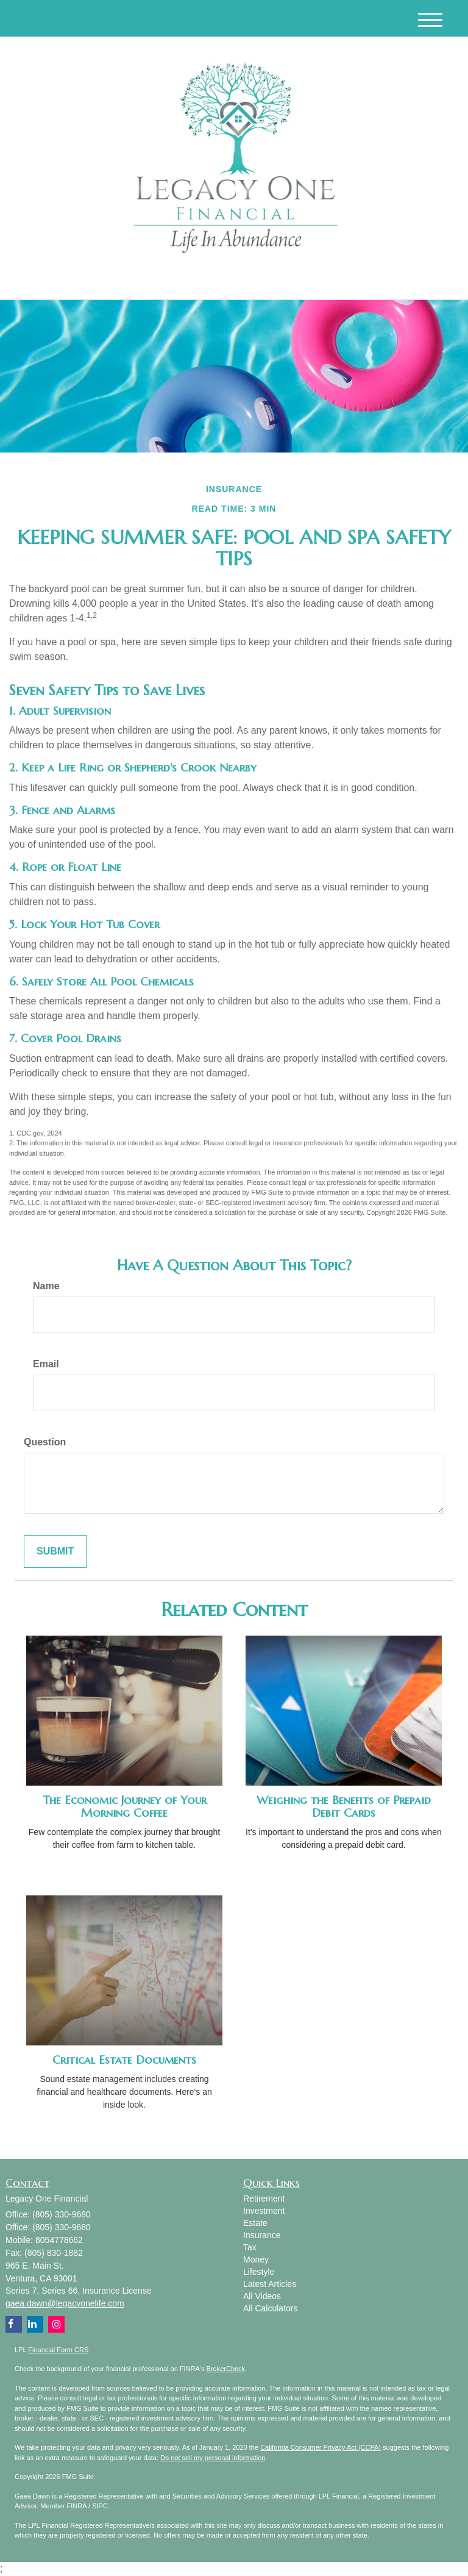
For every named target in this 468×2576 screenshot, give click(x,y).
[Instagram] (140, 280)
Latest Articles (269, 2284)
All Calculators (270, 2308)
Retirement (264, 2198)
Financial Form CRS (58, 2349)
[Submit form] (55, 1552)
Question (45, 1442)
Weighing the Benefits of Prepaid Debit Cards (344, 1806)
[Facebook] (126, 280)
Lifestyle (258, 2272)
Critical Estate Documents (124, 2060)
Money (256, 2259)
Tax (250, 2247)
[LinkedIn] (111, 280)
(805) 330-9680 (339, 280)
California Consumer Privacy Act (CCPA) (320, 2447)
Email (46, 1364)
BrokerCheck (226, 2368)
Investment (264, 2211)
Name (46, 1286)
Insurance (261, 2235)
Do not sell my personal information (212, 2457)
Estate (255, 2223)
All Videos (262, 2296)
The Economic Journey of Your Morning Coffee (125, 1806)
